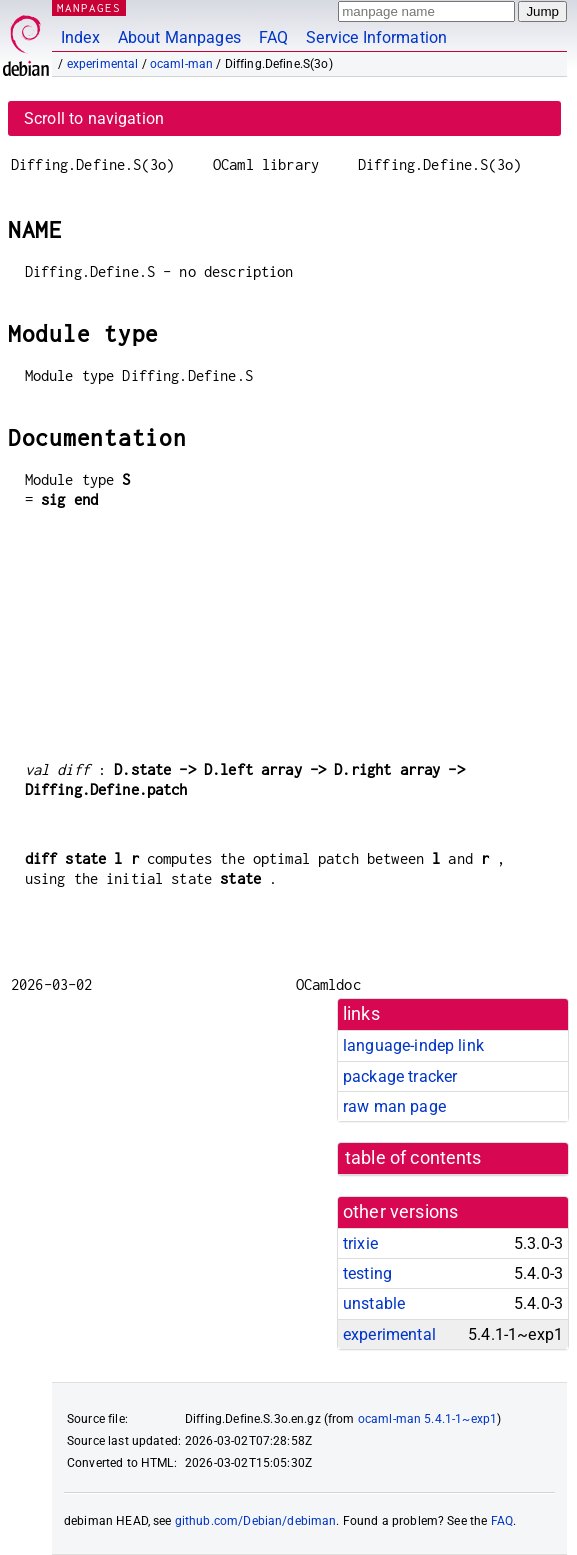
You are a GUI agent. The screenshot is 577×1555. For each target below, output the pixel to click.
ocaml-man (181, 64)
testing (367, 1273)
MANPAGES (89, 7)
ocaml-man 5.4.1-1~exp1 (427, 1419)
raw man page (394, 1106)
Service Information (376, 37)
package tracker (400, 1076)
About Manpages (179, 37)
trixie (360, 1243)
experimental (103, 64)
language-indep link (413, 1045)
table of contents (413, 1158)
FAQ (273, 37)
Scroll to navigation (94, 118)
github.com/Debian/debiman (256, 1521)
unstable (374, 1303)
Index (80, 37)
